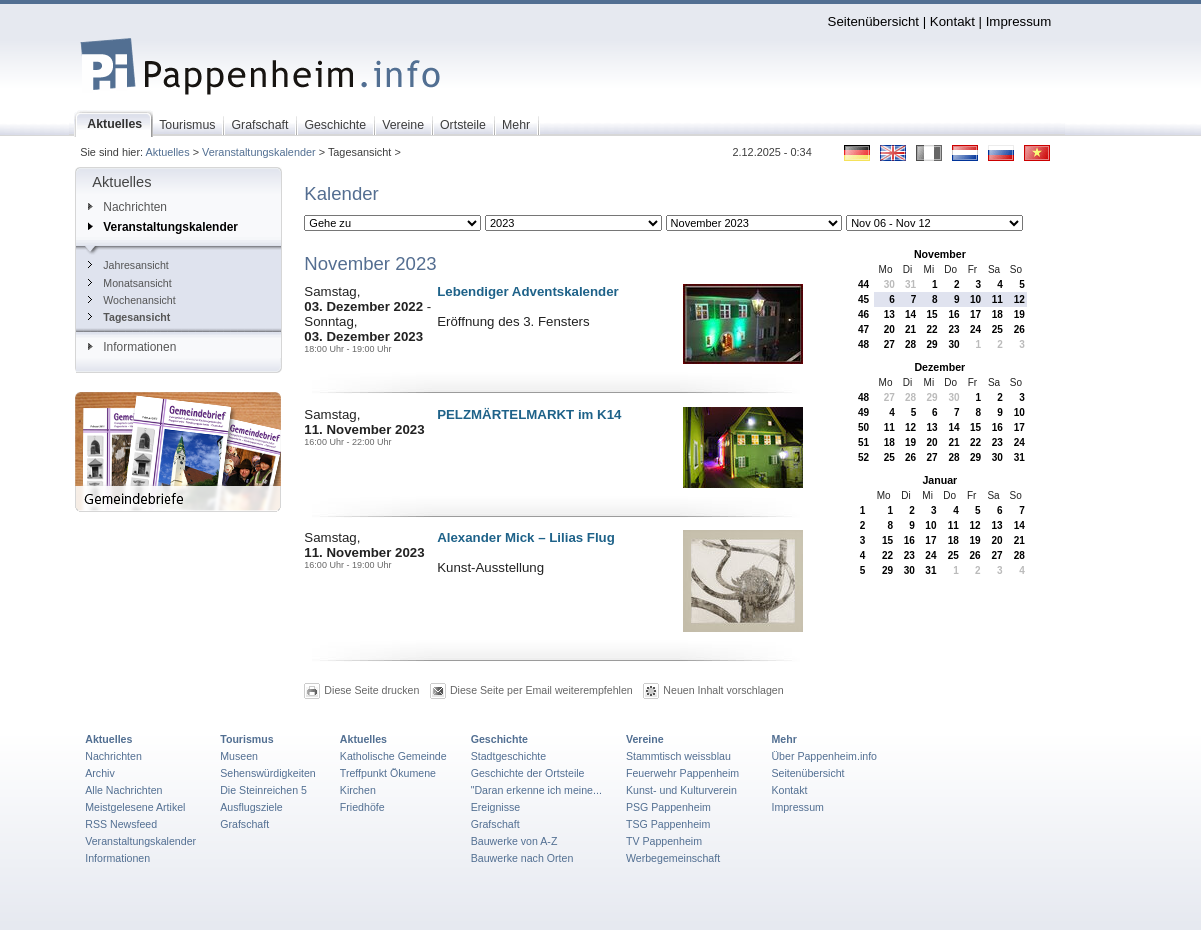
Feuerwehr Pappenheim (682, 773)
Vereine (645, 739)
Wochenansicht (131, 300)
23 (954, 329)
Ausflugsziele (251, 807)
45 (863, 299)
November (940, 254)
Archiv (99, 773)
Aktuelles (167, 152)
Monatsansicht (129, 283)
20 (889, 329)
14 (910, 314)
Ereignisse (496, 807)
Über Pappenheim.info (824, 756)
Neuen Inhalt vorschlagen (723, 690)
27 (889, 344)
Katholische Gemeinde (393, 756)
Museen (239, 756)
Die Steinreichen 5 (263, 790)
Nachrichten (127, 207)
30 (889, 284)
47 (863, 329)
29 (931, 344)
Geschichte (499, 739)
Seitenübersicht (873, 21)
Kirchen (358, 790)
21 (910, 329)
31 (910, 284)
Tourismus (246, 739)
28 (910, 344)
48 (863, 344)
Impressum (1019, 21)
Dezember (939, 367)
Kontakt (952, 21)
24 (975, 329)
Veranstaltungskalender (259, 152)
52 (863, 457)
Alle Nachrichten (123, 790)
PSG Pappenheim (668, 807)
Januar (939, 480)
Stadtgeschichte (509, 756)
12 (1019, 299)
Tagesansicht (129, 317)
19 (1019, 314)
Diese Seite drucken (371, 690)
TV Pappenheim (664, 841)
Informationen (132, 347)
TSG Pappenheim (668, 824)
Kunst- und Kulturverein (681, 790)
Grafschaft (244, 824)
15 (931, 314)
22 (931, 329)
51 (863, 442)
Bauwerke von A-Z (514, 841)
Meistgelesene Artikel (135, 807)
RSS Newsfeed (121, 824)
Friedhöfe (362, 807)
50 (863, 427)
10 (975, 299)
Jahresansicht (128, 265)
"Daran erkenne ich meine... (536, 790)
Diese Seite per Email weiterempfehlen (541, 690)
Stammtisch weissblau (678, 756)
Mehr (783, 739)
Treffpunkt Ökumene (388, 773)
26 (1019, 329)
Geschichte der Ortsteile (528, 773)
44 (863, 284)
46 (863, 314)
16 (954, 314)
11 (997, 299)
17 (975, 314)
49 (863, 412)
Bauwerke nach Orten (522, 858)
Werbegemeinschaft (673, 858)
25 (997, 329)
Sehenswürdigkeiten (268, 773)
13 (889, 314)
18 (997, 314)
